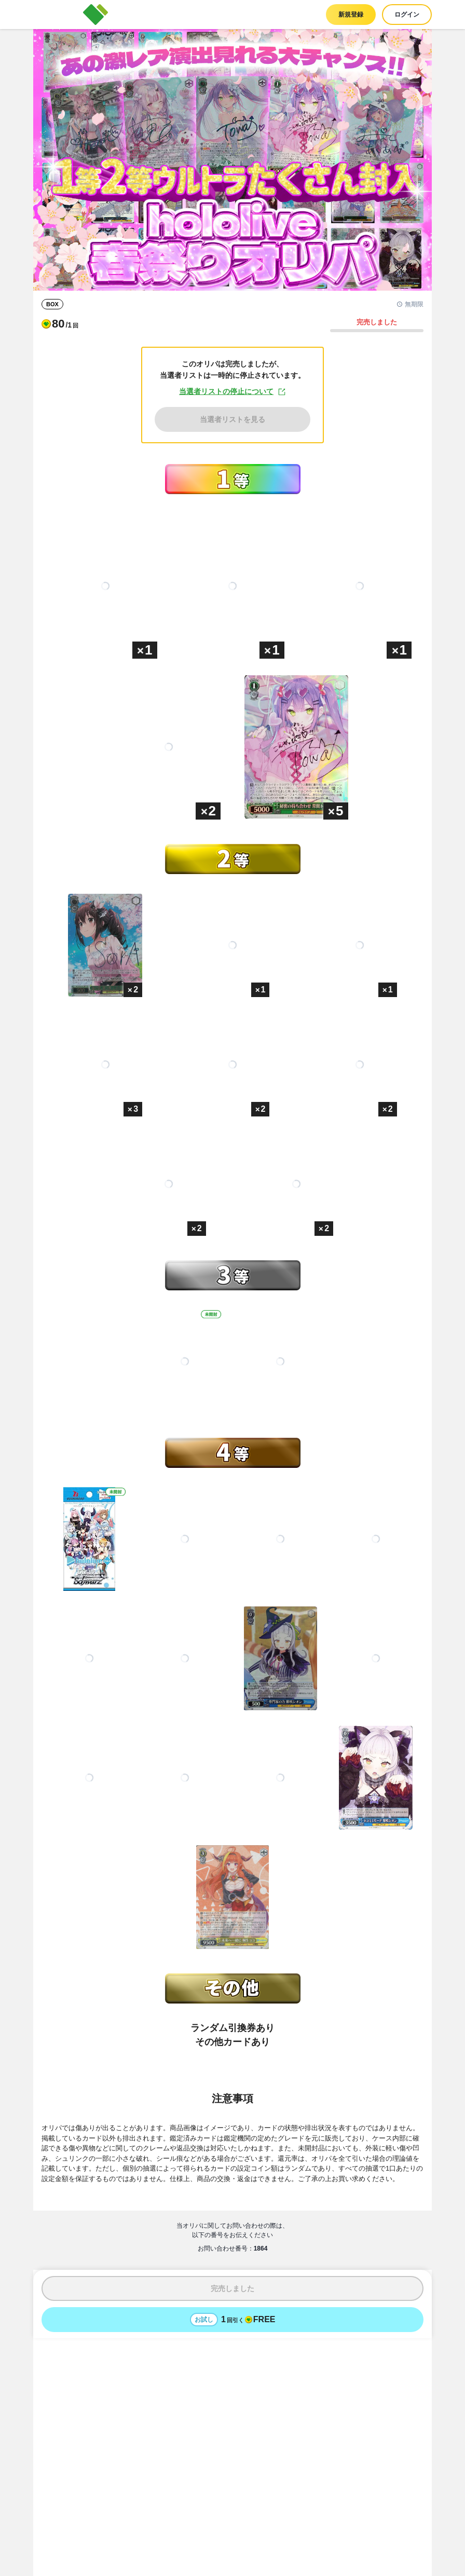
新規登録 (350, 14)
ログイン (406, 14)
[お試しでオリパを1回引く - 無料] (232, 2319)
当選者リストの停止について (232, 391)
